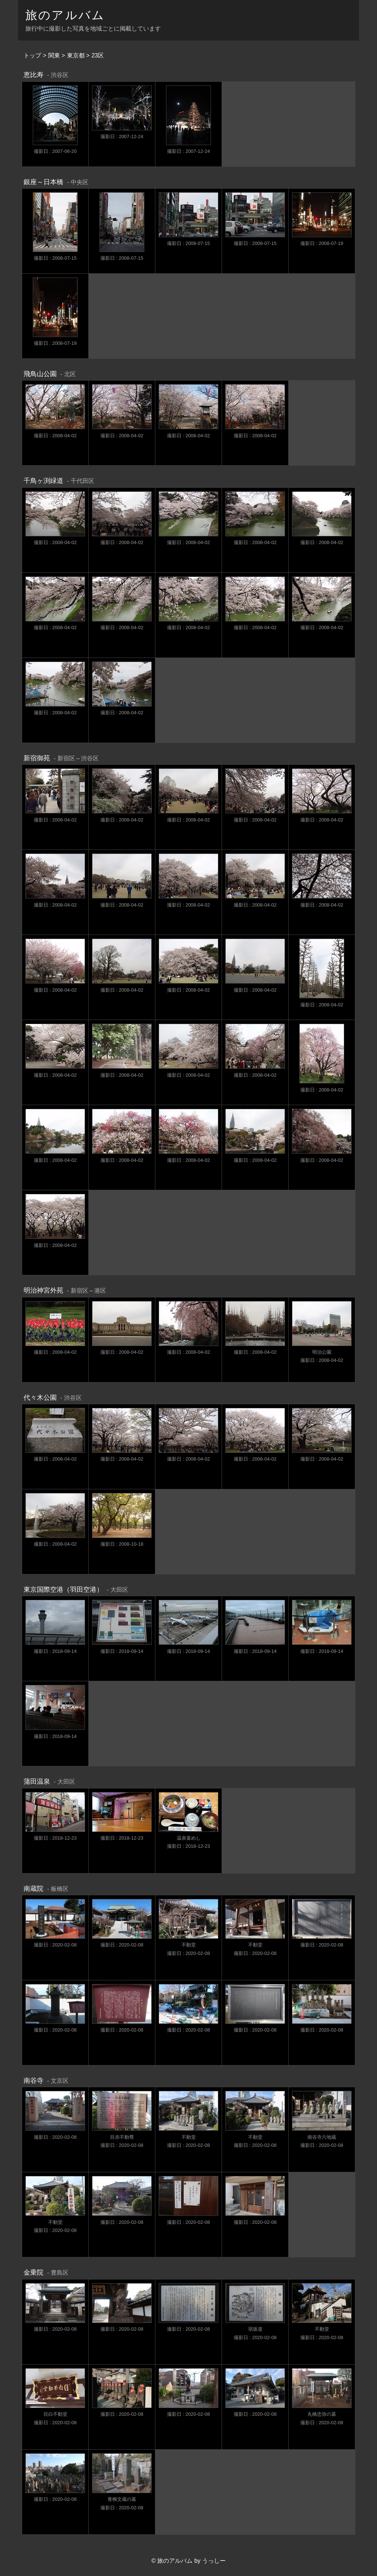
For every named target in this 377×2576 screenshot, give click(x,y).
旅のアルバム (65, 15)
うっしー (214, 2561)
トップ (32, 55)
